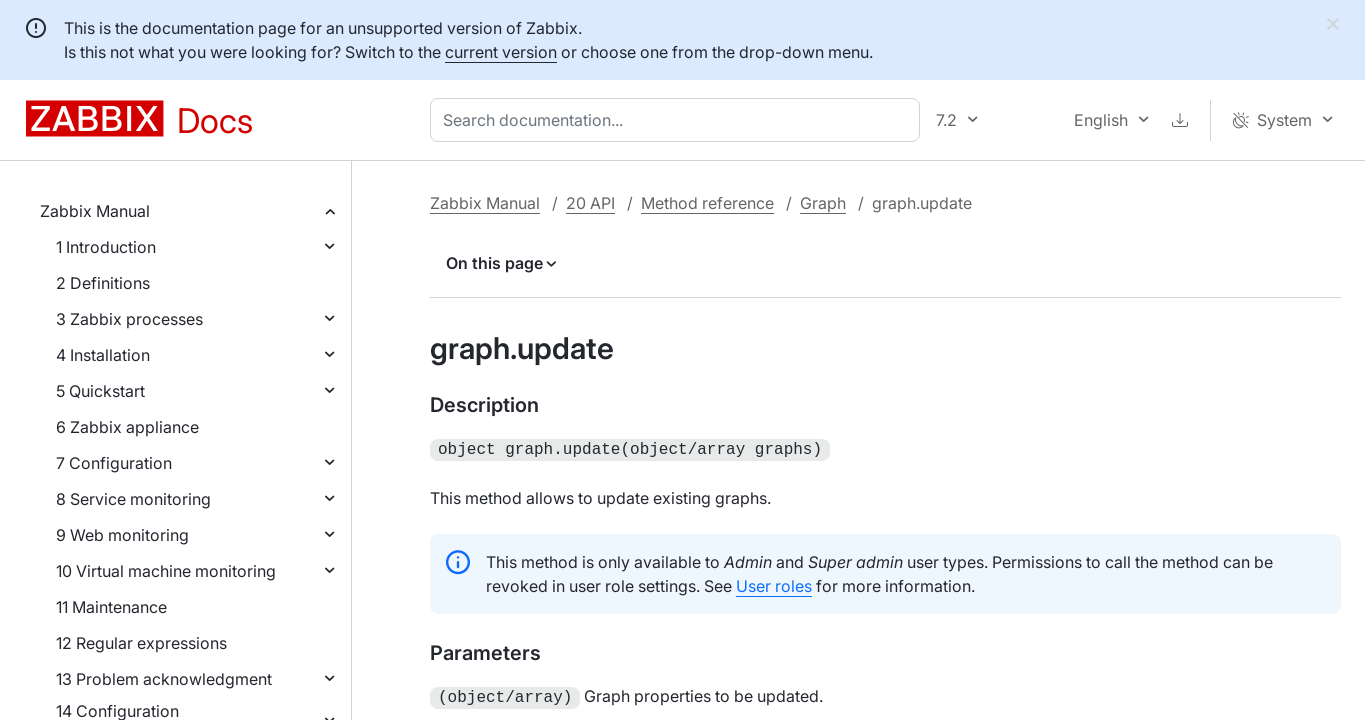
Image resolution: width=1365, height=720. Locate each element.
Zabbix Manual (95, 211)
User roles (774, 584)
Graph (823, 203)
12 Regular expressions (141, 643)
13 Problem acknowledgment (164, 679)
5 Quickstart (100, 391)
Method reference (707, 203)
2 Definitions (103, 283)
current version (501, 52)
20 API (590, 203)
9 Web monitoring (122, 535)
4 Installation (103, 355)
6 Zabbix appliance (127, 427)
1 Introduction (106, 247)
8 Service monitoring (133, 499)
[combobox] (679, 120)
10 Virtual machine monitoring (166, 571)
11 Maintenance (111, 607)
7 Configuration (114, 463)
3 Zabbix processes (129, 319)
